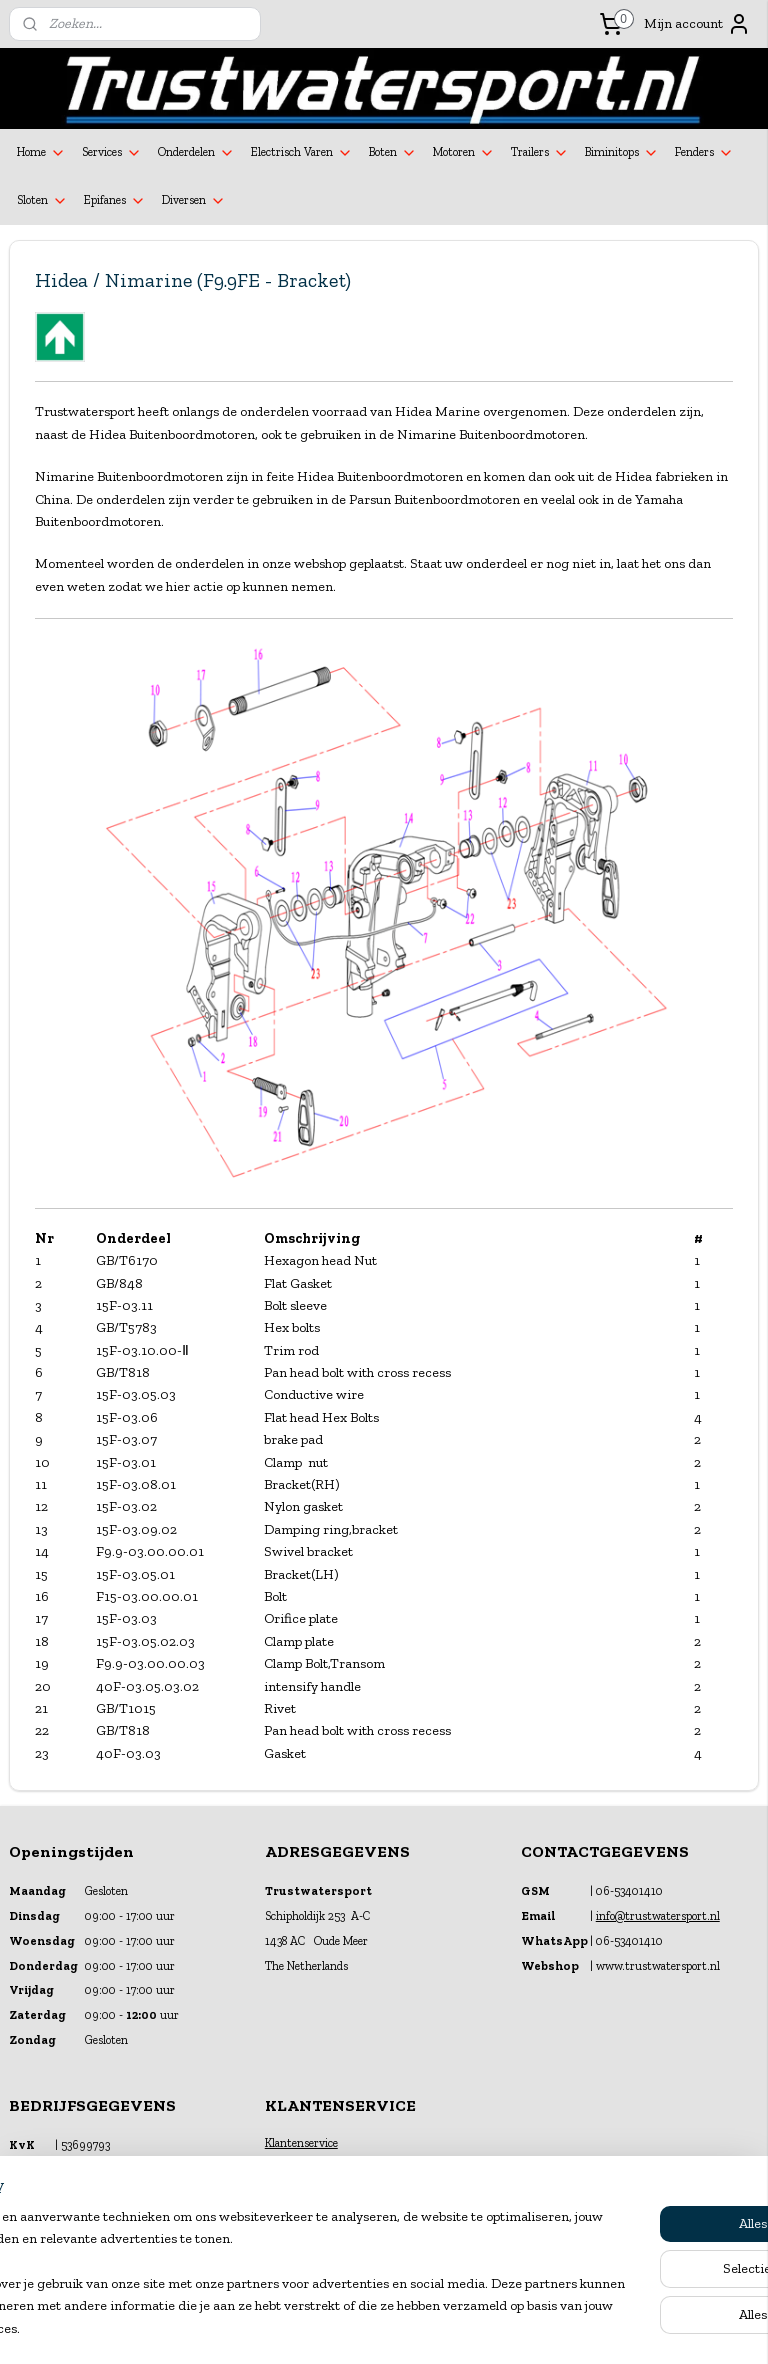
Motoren (464, 153)
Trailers (540, 153)
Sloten (42, 201)
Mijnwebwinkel (581, 2327)
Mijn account (697, 24)
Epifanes (115, 201)
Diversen (194, 201)
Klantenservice (301, 2143)
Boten (393, 153)
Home (41, 153)
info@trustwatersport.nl (658, 1916)
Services (112, 153)
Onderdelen (196, 153)
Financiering (296, 2162)
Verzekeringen (301, 2181)
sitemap (333, 2327)
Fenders (704, 153)
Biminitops (622, 153)
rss (366, 2327)
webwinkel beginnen (430, 2327)
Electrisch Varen (302, 153)
